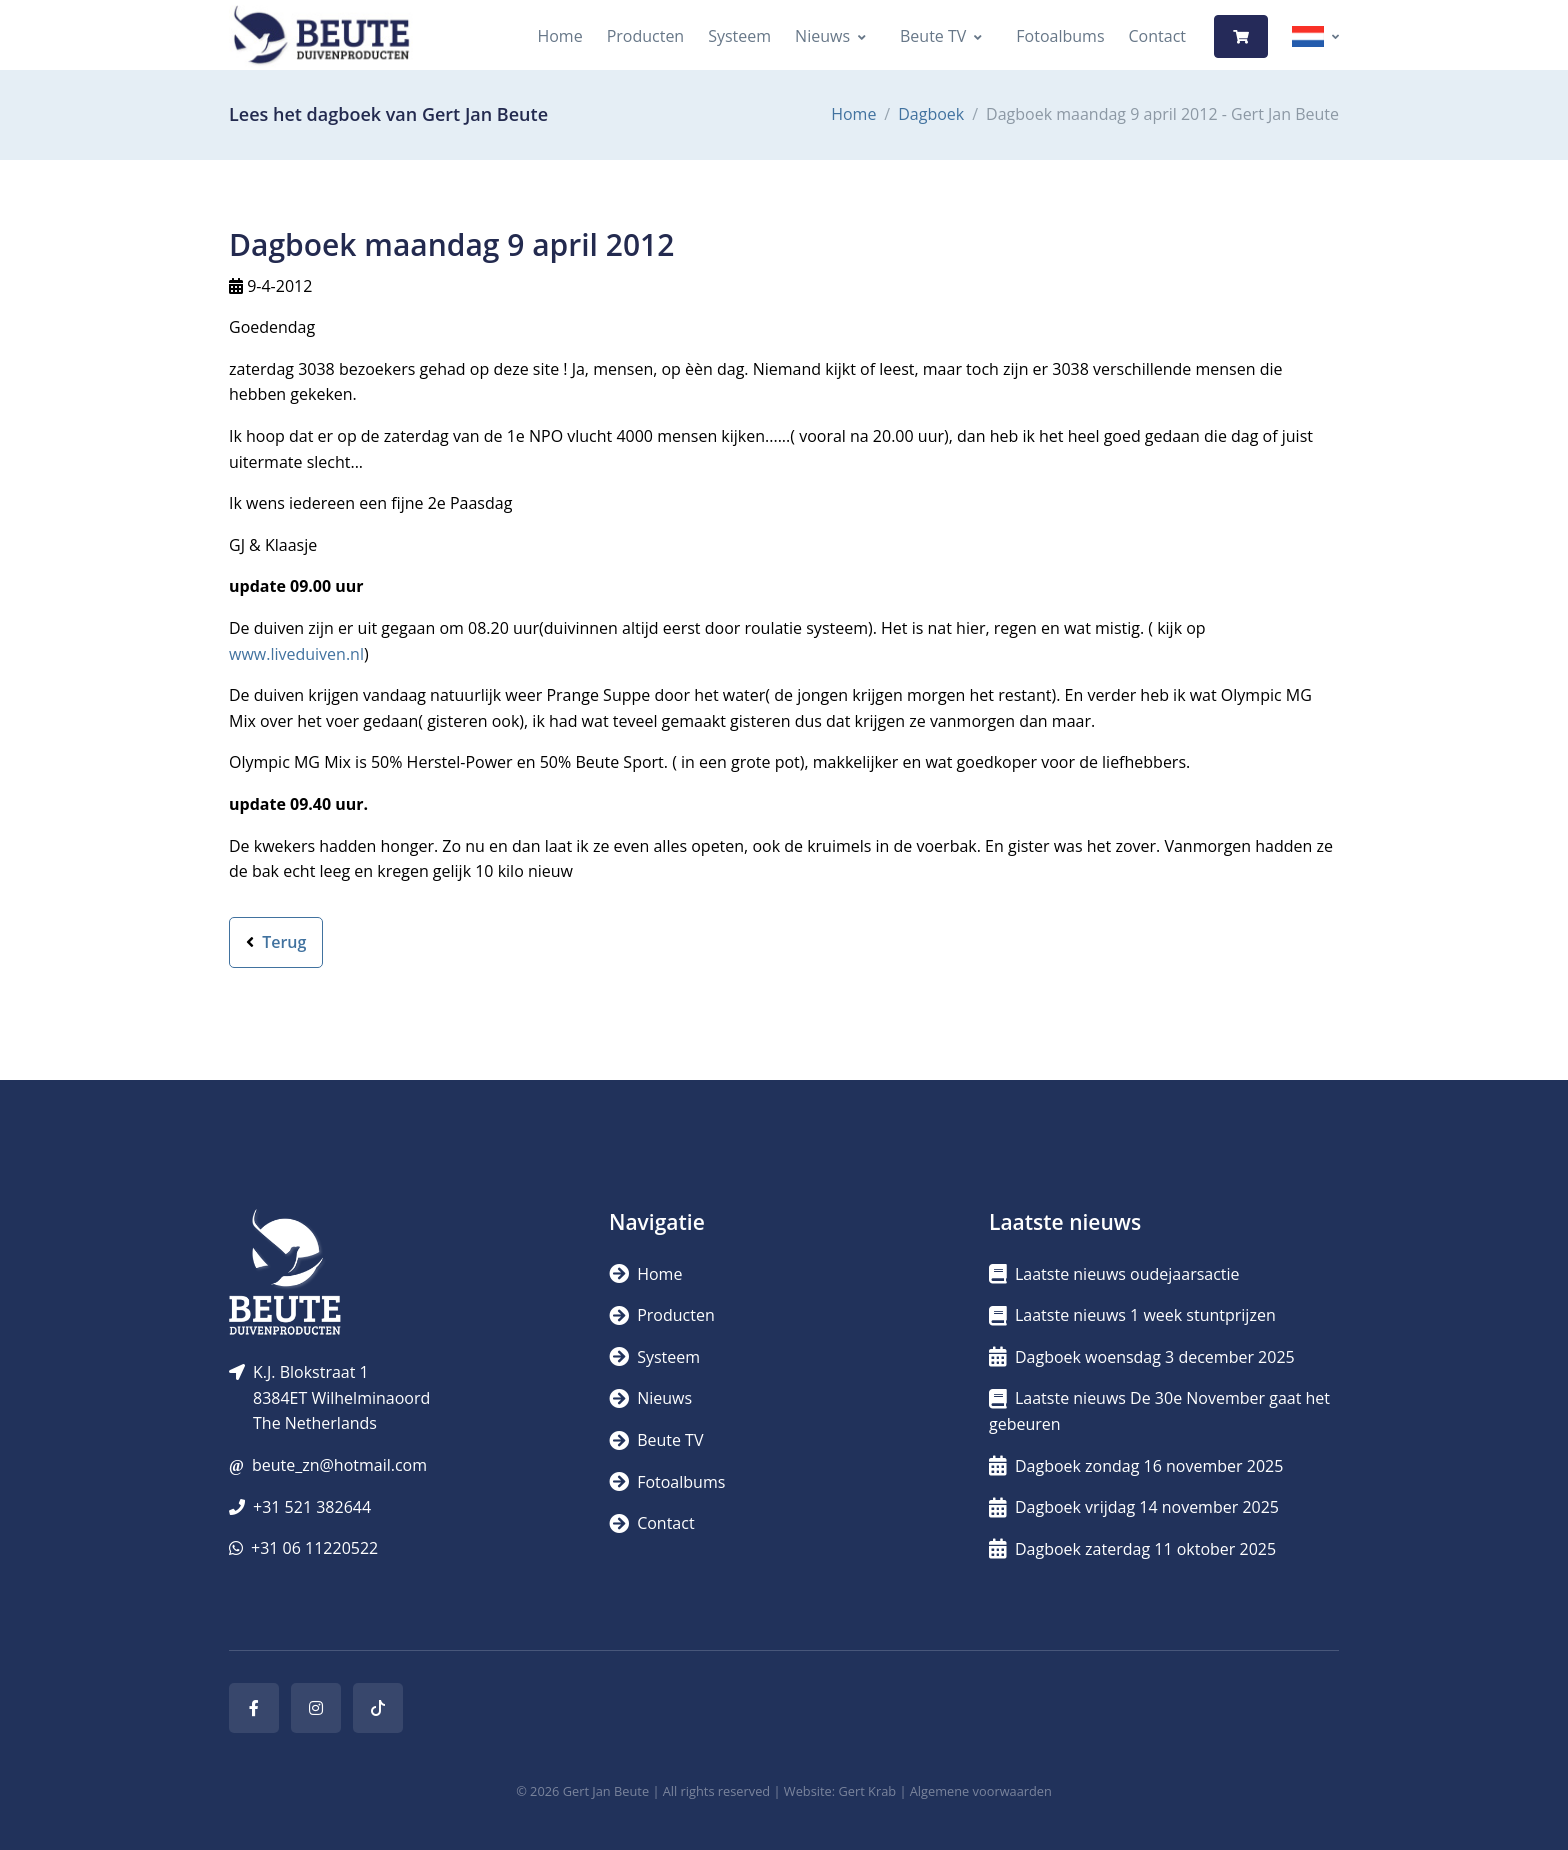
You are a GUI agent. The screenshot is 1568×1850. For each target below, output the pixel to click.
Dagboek (931, 114)
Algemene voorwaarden (981, 1791)
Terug (276, 942)
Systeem (739, 36)
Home (559, 36)
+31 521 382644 (312, 1507)
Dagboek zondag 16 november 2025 (1136, 1466)
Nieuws (822, 36)
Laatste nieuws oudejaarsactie (1114, 1274)
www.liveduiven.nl (296, 654)
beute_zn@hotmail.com (339, 1465)
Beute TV (933, 36)
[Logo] (321, 36)
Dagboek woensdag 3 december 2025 (1142, 1357)
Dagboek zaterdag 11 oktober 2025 (1132, 1549)
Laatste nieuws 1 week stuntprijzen (1132, 1315)
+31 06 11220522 (314, 1548)
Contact (1157, 36)
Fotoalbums (1060, 36)
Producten (646, 36)
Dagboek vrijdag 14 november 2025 (1134, 1507)
